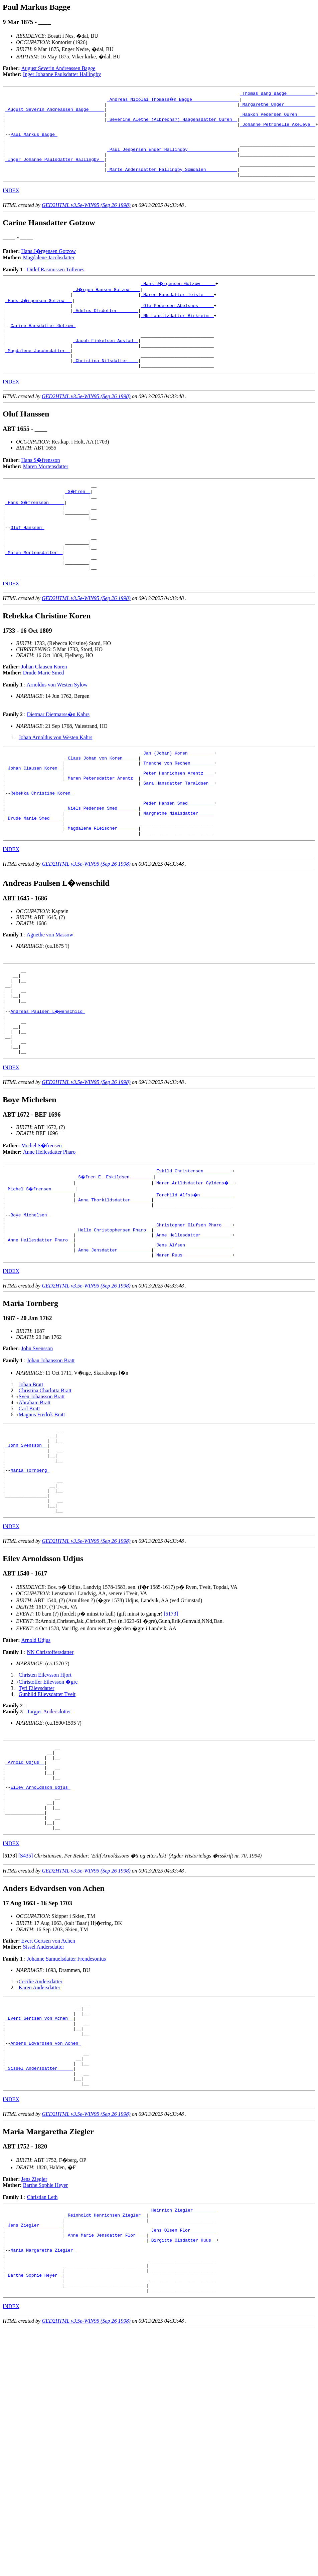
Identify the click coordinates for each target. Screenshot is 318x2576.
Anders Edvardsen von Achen (45, 2177)
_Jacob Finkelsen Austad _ (105, 365)
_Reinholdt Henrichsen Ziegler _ (105, 2359)
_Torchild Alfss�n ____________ (194, 1274)
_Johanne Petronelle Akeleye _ (277, 130)
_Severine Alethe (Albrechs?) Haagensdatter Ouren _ (172, 124)
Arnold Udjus (36, 1748)
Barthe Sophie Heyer (45, 2327)
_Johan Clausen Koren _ (34, 817)
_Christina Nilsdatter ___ (105, 389)
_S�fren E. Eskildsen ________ (114, 1256)
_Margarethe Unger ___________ (277, 106)
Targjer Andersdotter (49, 1819)
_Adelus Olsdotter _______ (105, 329)
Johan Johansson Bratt (50, 1451)
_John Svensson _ (26, 1540)
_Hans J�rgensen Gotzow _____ (178, 299)
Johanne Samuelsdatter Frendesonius (66, 2084)
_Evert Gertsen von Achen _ (39, 2147)
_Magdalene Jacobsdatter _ (37, 377)
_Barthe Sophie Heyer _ (34, 2431)
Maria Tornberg (29, 1570)
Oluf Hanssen (27, 564)
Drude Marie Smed (43, 718)
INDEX (11, 206)
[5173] (171, 1722)
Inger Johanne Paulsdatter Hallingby (62, 74)
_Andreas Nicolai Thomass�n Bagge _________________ (173, 100)
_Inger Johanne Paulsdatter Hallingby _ (54, 172)
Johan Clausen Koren (44, 711)
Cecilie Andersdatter (40, 2106)
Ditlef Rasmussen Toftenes (55, 285)
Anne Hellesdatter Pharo (49, 1230)
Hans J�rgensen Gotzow (48, 267)
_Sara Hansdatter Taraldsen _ (177, 835)
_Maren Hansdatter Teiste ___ (177, 311)
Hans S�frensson (40, 490)
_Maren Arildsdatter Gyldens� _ (194, 1262)
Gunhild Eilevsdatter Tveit (47, 1802)
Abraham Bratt (35, 1493)
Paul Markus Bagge (33, 142)
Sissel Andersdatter (43, 2072)
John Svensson (37, 1439)
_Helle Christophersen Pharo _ (113, 1316)
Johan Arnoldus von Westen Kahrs (56, 782)
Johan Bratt (31, 1475)
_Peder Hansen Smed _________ (177, 859)
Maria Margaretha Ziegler (42, 2401)
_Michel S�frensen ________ (40, 1268)
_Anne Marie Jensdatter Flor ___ (105, 2383)
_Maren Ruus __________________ (193, 1346)
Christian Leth (42, 2339)
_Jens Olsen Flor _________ (182, 2377)
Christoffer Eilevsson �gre (48, 1790)
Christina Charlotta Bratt (45, 1481)
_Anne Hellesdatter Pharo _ (39, 1328)
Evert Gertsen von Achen (48, 2066)
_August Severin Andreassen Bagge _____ (54, 112)
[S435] (25, 1981)
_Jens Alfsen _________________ (193, 1334)
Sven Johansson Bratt (42, 1487)
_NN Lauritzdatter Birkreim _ (177, 335)
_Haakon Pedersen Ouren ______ (277, 118)
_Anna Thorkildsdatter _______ (113, 1280)
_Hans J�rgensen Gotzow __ (39, 317)
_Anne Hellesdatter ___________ (193, 1322)
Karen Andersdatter (39, 2112)
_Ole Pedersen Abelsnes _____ (177, 323)
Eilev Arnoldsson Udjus (40, 1904)
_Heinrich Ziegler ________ (182, 2353)
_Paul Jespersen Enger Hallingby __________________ (172, 160)
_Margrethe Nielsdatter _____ (177, 871)
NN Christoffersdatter (50, 1760)
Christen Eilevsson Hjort (45, 1783)
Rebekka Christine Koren (41, 847)
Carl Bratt (29, 1499)
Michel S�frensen (41, 1223)
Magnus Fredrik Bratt (42, 1505)
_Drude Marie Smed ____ (34, 877)
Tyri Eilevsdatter (36, 1796)
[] (10, 1981)
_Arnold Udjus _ (24, 1874)
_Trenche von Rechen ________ (177, 811)
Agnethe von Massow (50, 996)
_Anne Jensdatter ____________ (113, 1340)
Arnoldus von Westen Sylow (57, 730)
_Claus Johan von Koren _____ (101, 805)
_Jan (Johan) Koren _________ (177, 799)
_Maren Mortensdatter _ (34, 594)
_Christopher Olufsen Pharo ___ (193, 1310)
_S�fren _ (78, 522)
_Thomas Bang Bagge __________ (277, 94)
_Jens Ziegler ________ (34, 2371)
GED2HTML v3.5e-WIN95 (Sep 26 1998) (86, 221)
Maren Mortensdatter (45, 496)
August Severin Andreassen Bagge (58, 68)
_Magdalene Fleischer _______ (101, 889)
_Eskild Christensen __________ (193, 1250)
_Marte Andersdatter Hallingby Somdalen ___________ (172, 184)
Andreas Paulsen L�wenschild (48, 1081)
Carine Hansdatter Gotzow (42, 347)
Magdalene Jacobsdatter (48, 273)
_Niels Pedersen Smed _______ (101, 865)
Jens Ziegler (34, 2321)
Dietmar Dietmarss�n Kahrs (58, 759)
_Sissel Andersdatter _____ (39, 2207)
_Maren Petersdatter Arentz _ (101, 829)
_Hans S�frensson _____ (35, 534)
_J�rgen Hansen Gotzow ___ (107, 305)
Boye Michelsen (29, 1298)
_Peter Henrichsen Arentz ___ (177, 823)
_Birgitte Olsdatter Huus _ (182, 2389)
